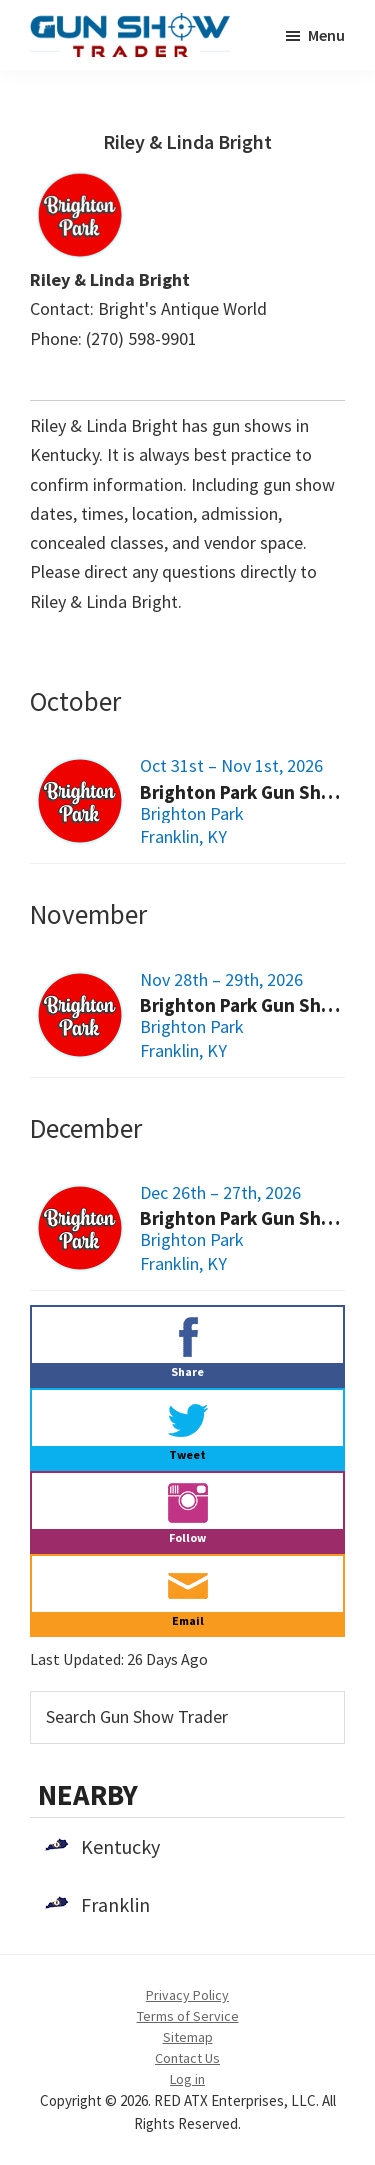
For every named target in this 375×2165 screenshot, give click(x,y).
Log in (187, 2079)
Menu (326, 35)
